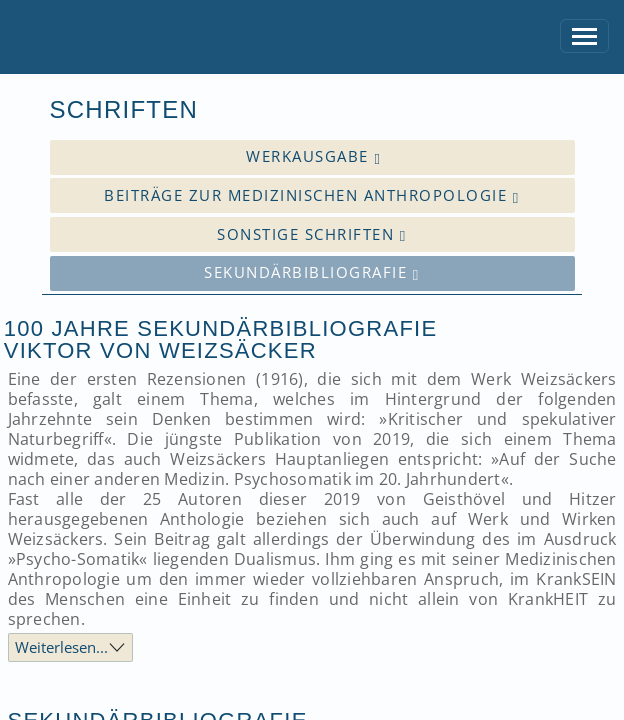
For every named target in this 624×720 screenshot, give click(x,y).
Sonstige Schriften (311, 234)
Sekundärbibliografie (311, 272)
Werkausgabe (313, 156)
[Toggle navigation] (585, 36)
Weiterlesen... (61, 647)
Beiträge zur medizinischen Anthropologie (311, 195)
